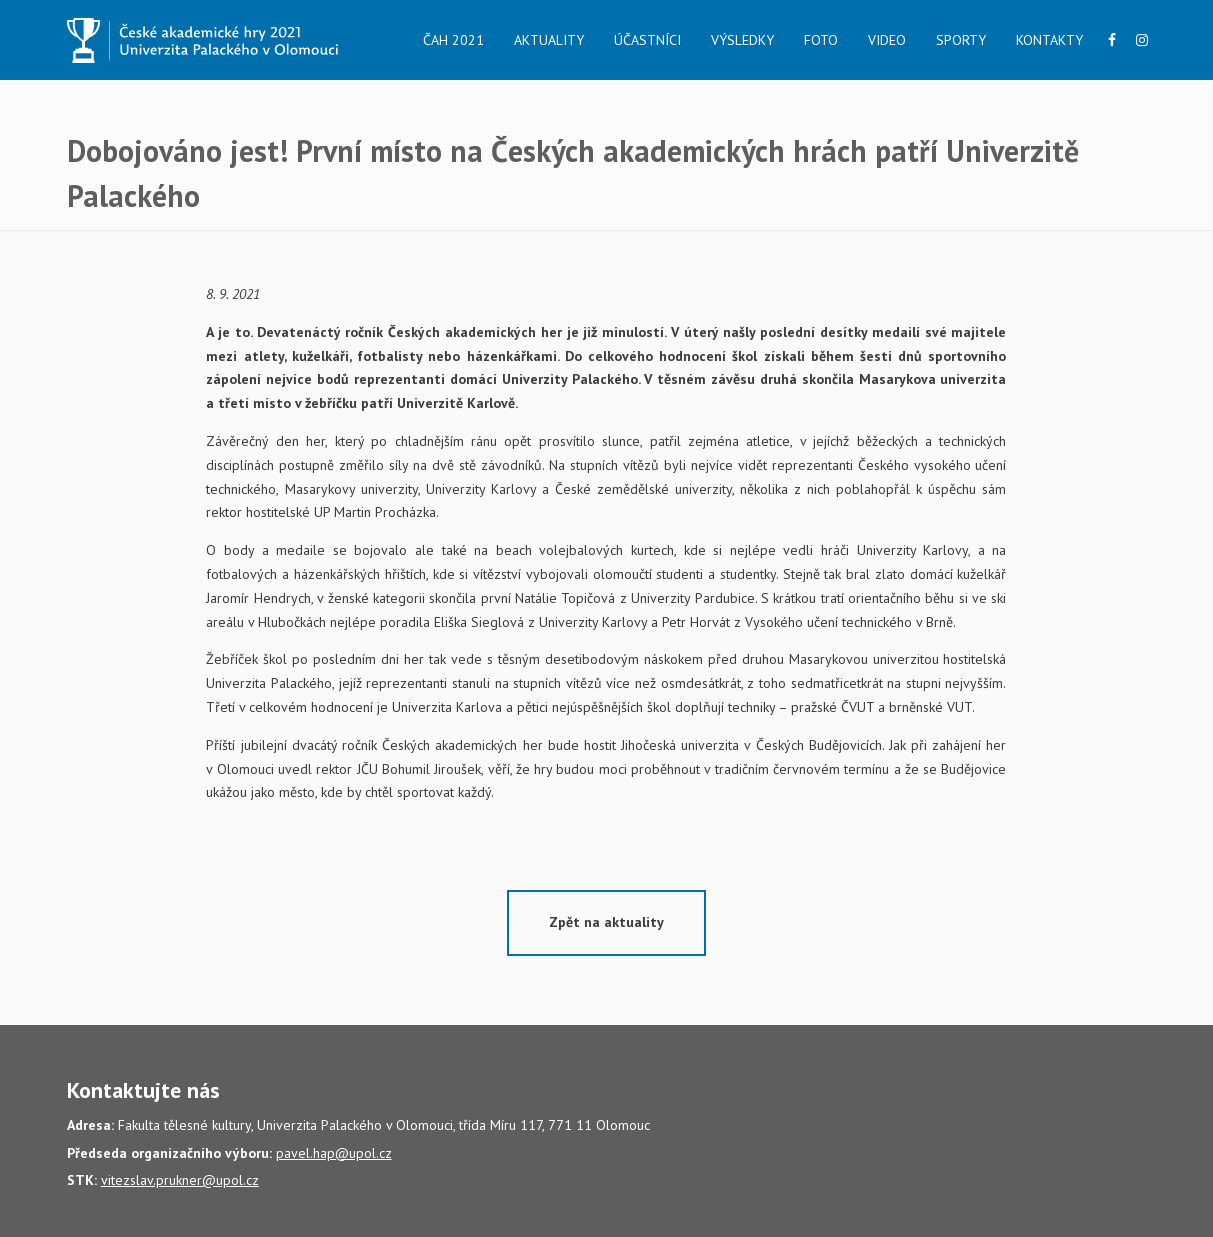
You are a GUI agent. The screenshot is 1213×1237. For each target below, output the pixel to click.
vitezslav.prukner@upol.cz (180, 1180)
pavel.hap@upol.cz (334, 1153)
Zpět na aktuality (606, 922)
